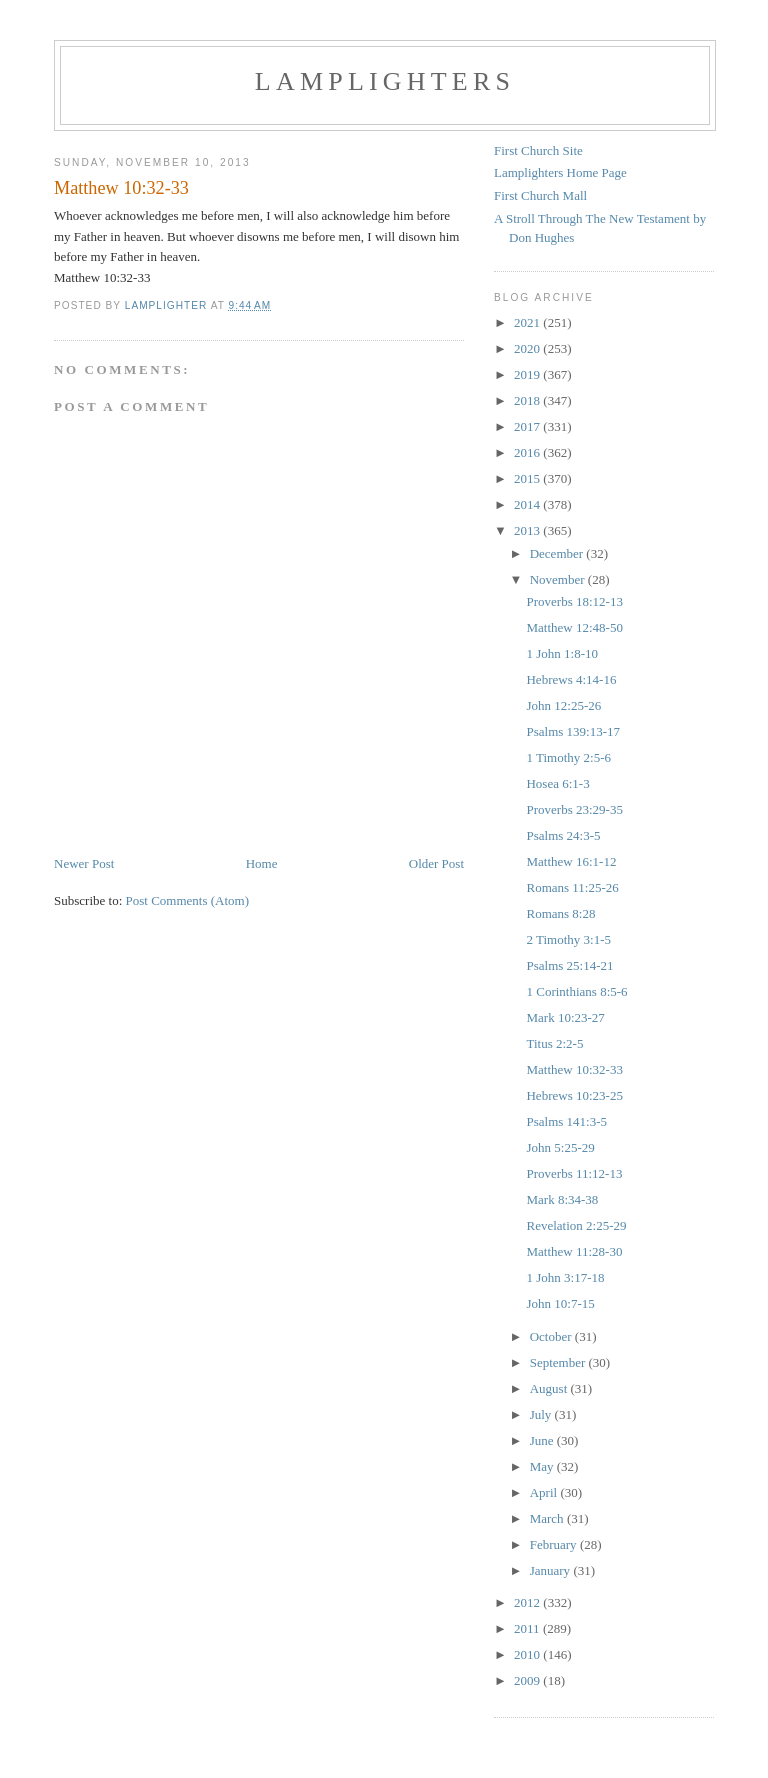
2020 (528, 348)
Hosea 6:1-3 (557, 783)
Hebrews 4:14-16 (571, 679)
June (543, 1440)
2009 (528, 1680)
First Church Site (538, 150)
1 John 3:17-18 (565, 1277)
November (559, 579)
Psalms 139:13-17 (573, 731)
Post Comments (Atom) (188, 900)
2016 (528, 452)
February (555, 1544)
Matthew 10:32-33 (574, 1069)
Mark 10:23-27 (565, 1017)
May (543, 1466)
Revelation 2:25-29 (576, 1225)
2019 (528, 374)
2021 (528, 322)
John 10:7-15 (560, 1303)
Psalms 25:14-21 (569, 965)
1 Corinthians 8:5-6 (576, 991)
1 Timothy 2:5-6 (568, 757)
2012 (528, 1602)
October (552, 1336)
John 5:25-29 (560, 1147)
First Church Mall (540, 195)
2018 (528, 400)
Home (262, 863)
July (542, 1414)
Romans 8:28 (560, 913)
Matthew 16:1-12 (571, 861)
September (559, 1362)
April (545, 1492)
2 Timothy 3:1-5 (568, 939)
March (548, 1518)
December (558, 553)
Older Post (436, 863)
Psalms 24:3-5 (563, 835)
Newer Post (84, 863)
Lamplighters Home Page (560, 172)
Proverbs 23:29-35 (574, 809)
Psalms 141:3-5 (566, 1121)
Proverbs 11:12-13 (574, 1173)
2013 (528, 530)
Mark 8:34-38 (562, 1199)
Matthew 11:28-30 (574, 1251)
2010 (528, 1654)
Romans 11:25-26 (572, 887)
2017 (528, 426)
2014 (528, 504)
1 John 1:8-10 (562, 653)
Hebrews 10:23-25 (574, 1095)
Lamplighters (385, 81)
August (550, 1388)
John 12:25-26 (563, 705)
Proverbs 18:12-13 (574, 601)
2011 (528, 1628)
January (552, 1570)
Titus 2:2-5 (554, 1043)
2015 (528, 478)
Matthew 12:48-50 (574, 627)
